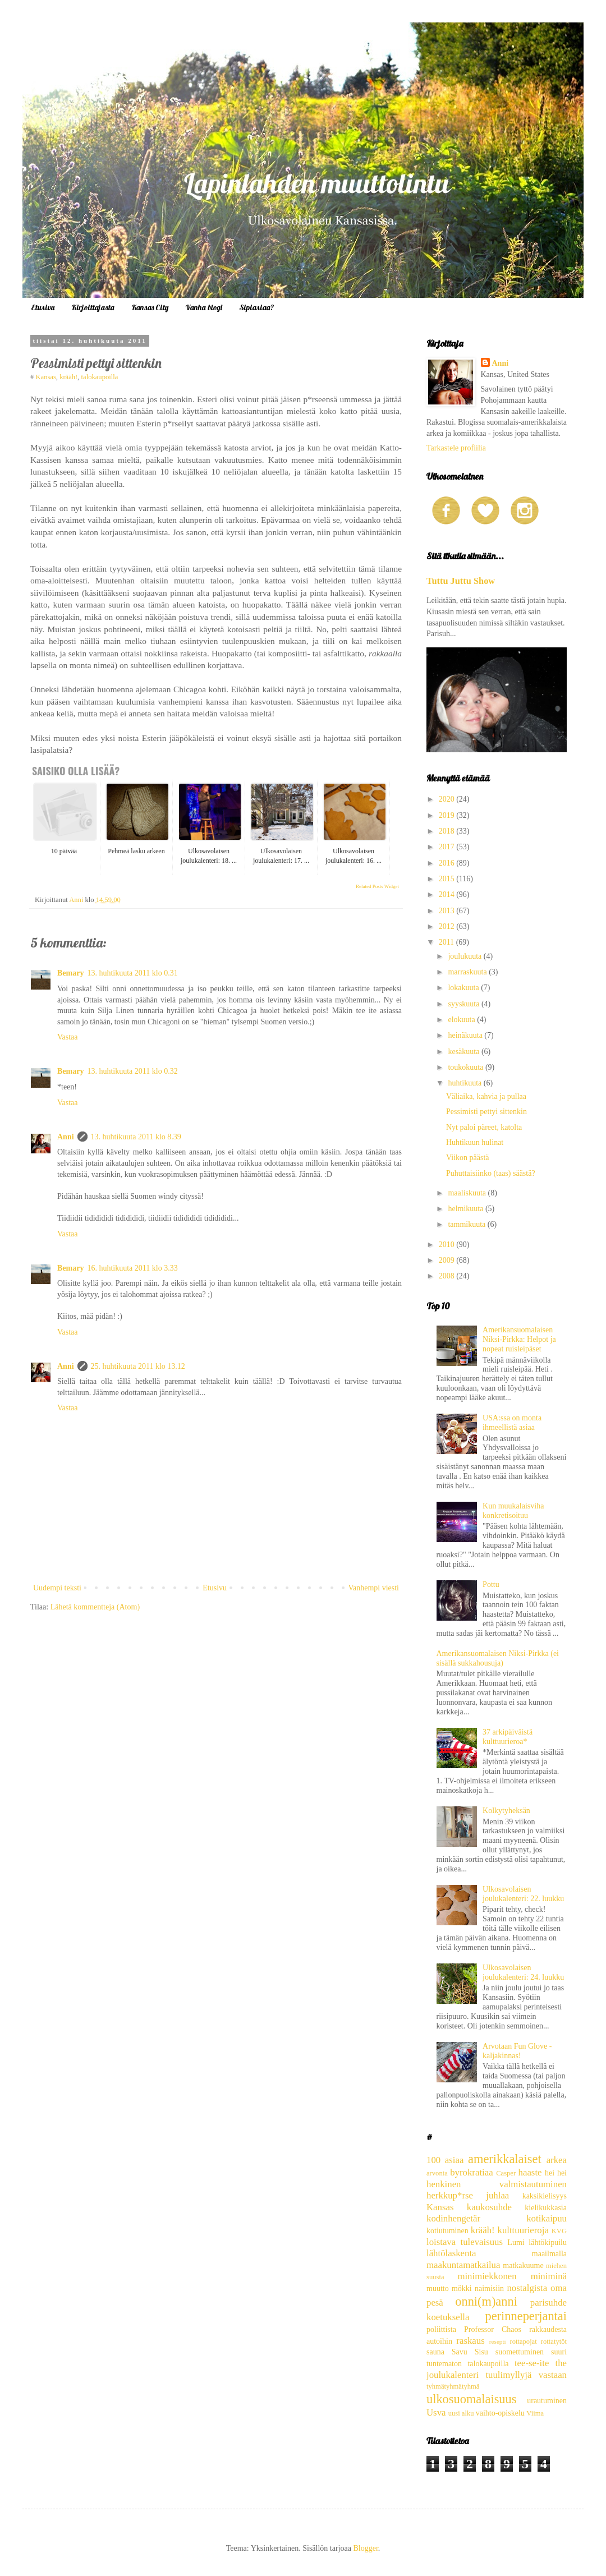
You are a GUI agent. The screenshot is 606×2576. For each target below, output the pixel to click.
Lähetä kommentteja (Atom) (95, 1607)
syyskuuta (464, 1004)
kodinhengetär (453, 2218)
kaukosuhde (489, 2207)
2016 (448, 863)
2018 (448, 831)
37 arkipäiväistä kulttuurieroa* (507, 1737)
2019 (448, 815)
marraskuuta (468, 972)
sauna (435, 2352)
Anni (65, 1137)
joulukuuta (465, 956)
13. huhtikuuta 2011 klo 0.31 (132, 973)
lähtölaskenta (451, 2253)
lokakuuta (464, 987)
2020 (448, 799)
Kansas (45, 377)
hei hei (556, 2173)
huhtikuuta (465, 1083)
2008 (448, 1276)
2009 (448, 1260)
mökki (462, 2288)
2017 (448, 847)
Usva (436, 2412)
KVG (559, 2231)
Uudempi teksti (57, 1588)
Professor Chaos (492, 2329)
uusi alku (461, 2413)
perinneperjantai (526, 2316)
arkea (557, 2160)
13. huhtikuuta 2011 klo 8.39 (136, 1137)
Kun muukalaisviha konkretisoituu (513, 1511)
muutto (437, 2288)
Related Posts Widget (377, 886)
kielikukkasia (546, 2208)
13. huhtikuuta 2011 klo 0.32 (132, 1071)
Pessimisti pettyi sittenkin (486, 1111)
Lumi (515, 2242)
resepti (497, 2341)
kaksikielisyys (544, 2196)
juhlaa (497, 2195)
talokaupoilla (99, 377)
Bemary (70, 973)
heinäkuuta (466, 1035)
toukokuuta (466, 1067)
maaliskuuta (468, 1193)
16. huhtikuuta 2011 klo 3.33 (132, 1268)
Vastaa (67, 1037)
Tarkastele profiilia (456, 448)
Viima (535, 2413)
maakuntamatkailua (463, 2265)
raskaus (470, 2340)
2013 (448, 911)
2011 (447, 942)
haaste (530, 2172)
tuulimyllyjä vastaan (526, 2375)
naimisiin (489, 2288)
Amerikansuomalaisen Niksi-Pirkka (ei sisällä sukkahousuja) (498, 1658)
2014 (448, 894)
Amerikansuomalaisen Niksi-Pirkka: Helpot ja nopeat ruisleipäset (519, 1339)
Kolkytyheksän (506, 1810)
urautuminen (547, 2400)
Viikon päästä (467, 1157)
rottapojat (522, 2341)
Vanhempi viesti (373, 1588)
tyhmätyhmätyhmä (452, 2386)
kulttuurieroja (523, 2230)
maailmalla (549, 2254)
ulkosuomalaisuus (471, 2399)
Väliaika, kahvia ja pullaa (486, 1096)
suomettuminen (519, 2352)
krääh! (68, 377)
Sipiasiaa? (256, 307)
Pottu (491, 1584)
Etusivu (42, 307)
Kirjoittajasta (92, 307)
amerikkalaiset (504, 2159)
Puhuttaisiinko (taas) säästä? (490, 1173)
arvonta (437, 2173)
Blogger (365, 2548)
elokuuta (462, 1019)
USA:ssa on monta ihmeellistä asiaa (512, 1423)
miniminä (549, 2276)
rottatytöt (554, 2341)
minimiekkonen (486, 2276)
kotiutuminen (447, 2231)
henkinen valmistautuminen (496, 2184)
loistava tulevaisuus (464, 2242)
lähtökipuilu (548, 2242)
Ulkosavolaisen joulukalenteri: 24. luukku (523, 1972)
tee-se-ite (532, 2363)
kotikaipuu (546, 2218)
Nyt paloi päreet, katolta (484, 1127)
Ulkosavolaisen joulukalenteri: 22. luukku (523, 1894)
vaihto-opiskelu (500, 2413)
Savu (459, 2352)
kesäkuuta (464, 1051)
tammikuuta (467, 1224)
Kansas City (149, 307)
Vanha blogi (203, 307)
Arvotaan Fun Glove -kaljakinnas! (517, 2051)
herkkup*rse (449, 2195)
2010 (448, 1244)
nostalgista (527, 2288)
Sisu (481, 2352)
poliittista (441, 2329)
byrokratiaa (471, 2172)
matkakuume (523, 2265)
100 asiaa (444, 2160)
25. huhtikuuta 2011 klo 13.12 (138, 1366)
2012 (448, 926)
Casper (506, 2173)
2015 (448, 879)
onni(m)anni (486, 2301)
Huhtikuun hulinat (474, 1142)
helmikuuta (466, 1208)
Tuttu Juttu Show (460, 581)
